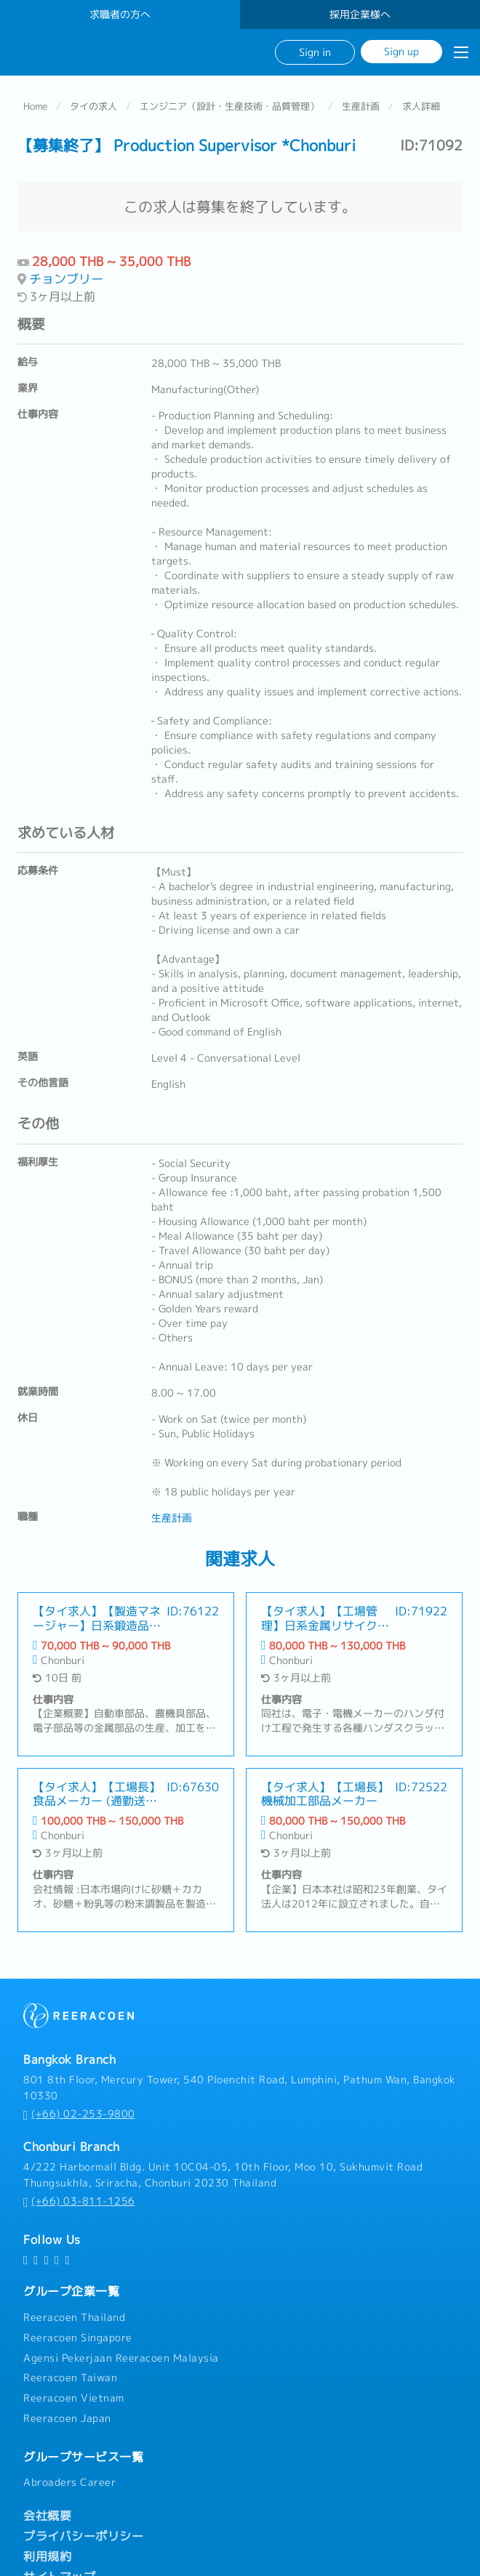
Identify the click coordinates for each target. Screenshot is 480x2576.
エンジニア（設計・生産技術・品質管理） (229, 106)
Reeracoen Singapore (77, 2337)
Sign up (401, 51)
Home (35, 106)
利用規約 (47, 2556)
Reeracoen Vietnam (73, 2398)
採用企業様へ (360, 14)
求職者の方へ (120, 14)
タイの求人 (93, 106)
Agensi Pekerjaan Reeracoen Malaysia (121, 2357)
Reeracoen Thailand (74, 2317)
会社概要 (47, 2515)
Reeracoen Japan (67, 2418)
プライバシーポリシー (83, 2536)
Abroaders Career (69, 2482)
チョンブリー (66, 278)
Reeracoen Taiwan (70, 2377)
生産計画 (361, 106)
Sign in (315, 52)
